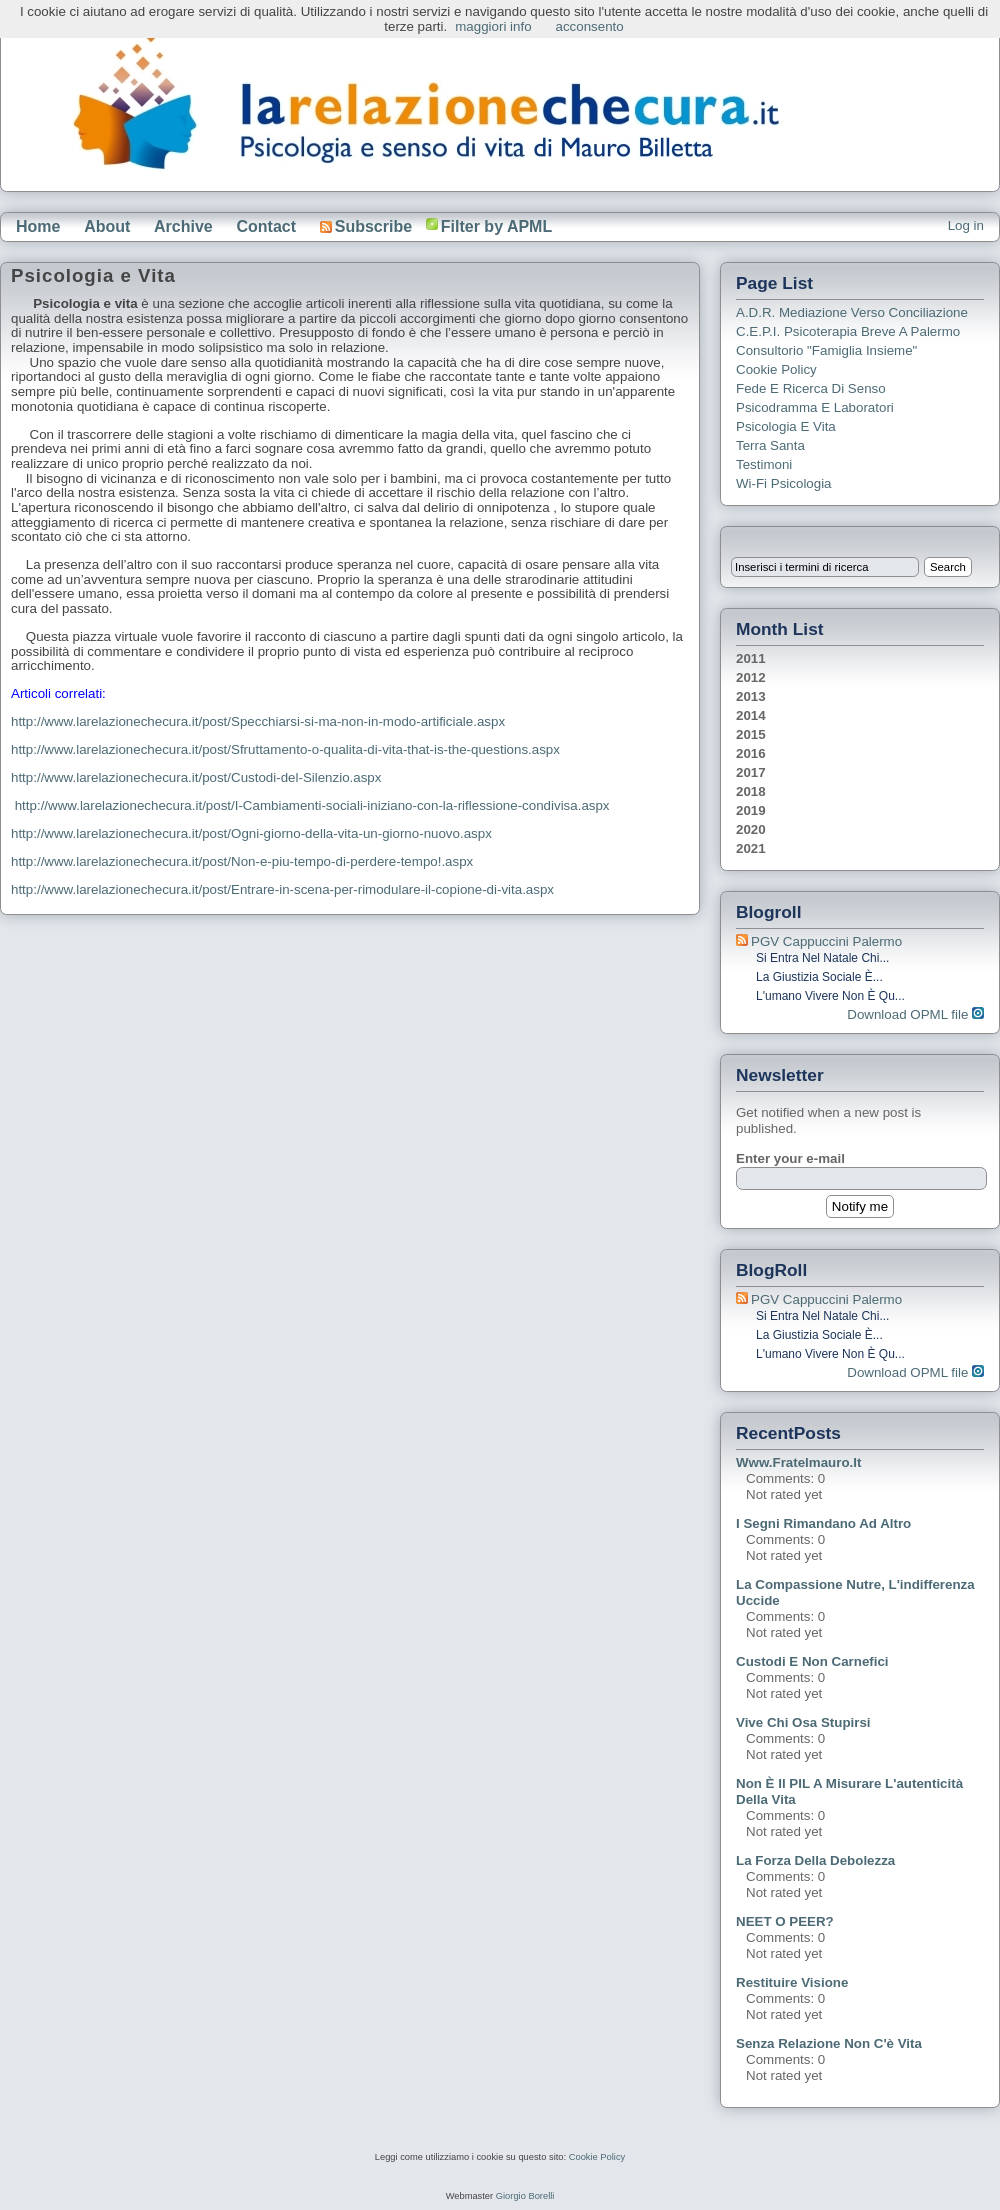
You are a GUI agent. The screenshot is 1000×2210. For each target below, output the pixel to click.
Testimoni (764, 464)
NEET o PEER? (785, 1921)
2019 (751, 810)
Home (38, 226)
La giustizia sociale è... (819, 977)
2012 (751, 677)
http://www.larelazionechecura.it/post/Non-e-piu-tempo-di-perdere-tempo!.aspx (242, 861)
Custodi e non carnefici (812, 1661)
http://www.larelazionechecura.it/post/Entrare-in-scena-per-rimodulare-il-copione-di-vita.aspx (282, 889)
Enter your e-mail (790, 1158)
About (107, 226)
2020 (751, 829)
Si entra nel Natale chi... (822, 958)
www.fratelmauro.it (798, 1462)
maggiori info (493, 26)
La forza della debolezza (815, 1860)
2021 (751, 848)
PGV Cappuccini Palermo (826, 941)
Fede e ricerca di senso (811, 388)
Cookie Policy (776, 369)
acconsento (590, 26)
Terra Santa (770, 445)
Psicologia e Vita (786, 426)
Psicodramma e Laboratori (815, 407)
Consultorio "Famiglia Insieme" (826, 350)
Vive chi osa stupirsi (803, 1722)
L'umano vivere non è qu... (830, 996)
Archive (183, 226)
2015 (751, 734)
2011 (751, 658)
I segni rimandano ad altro (823, 1523)
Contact (266, 226)
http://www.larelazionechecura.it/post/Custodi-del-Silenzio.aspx (196, 777)
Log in (966, 225)
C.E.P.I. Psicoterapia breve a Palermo (848, 331)
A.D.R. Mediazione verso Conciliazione (852, 312)
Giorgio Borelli (525, 2196)
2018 (751, 791)
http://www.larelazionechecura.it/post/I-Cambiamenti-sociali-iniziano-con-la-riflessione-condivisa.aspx (312, 805)
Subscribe (366, 226)
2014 (751, 715)
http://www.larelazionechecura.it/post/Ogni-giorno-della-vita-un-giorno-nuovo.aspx (251, 833)
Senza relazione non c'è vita (829, 2043)
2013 (751, 696)
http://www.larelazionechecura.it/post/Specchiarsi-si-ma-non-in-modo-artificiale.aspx (258, 721)
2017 (751, 772)
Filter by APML (496, 226)
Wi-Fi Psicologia (784, 483)
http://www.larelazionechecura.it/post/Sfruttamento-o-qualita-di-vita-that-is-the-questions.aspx (285, 749)
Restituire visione (792, 1982)
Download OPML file (915, 1014)
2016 (751, 753)
